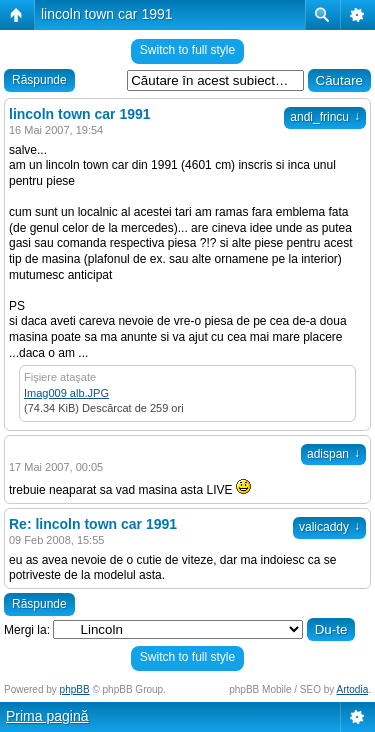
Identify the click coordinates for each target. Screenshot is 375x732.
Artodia (353, 689)
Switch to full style (187, 50)
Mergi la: (27, 630)
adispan (333, 454)
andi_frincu (325, 117)
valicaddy (329, 527)
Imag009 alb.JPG (66, 393)
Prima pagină (47, 716)
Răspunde (39, 80)
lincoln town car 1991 (107, 14)
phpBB (75, 689)
